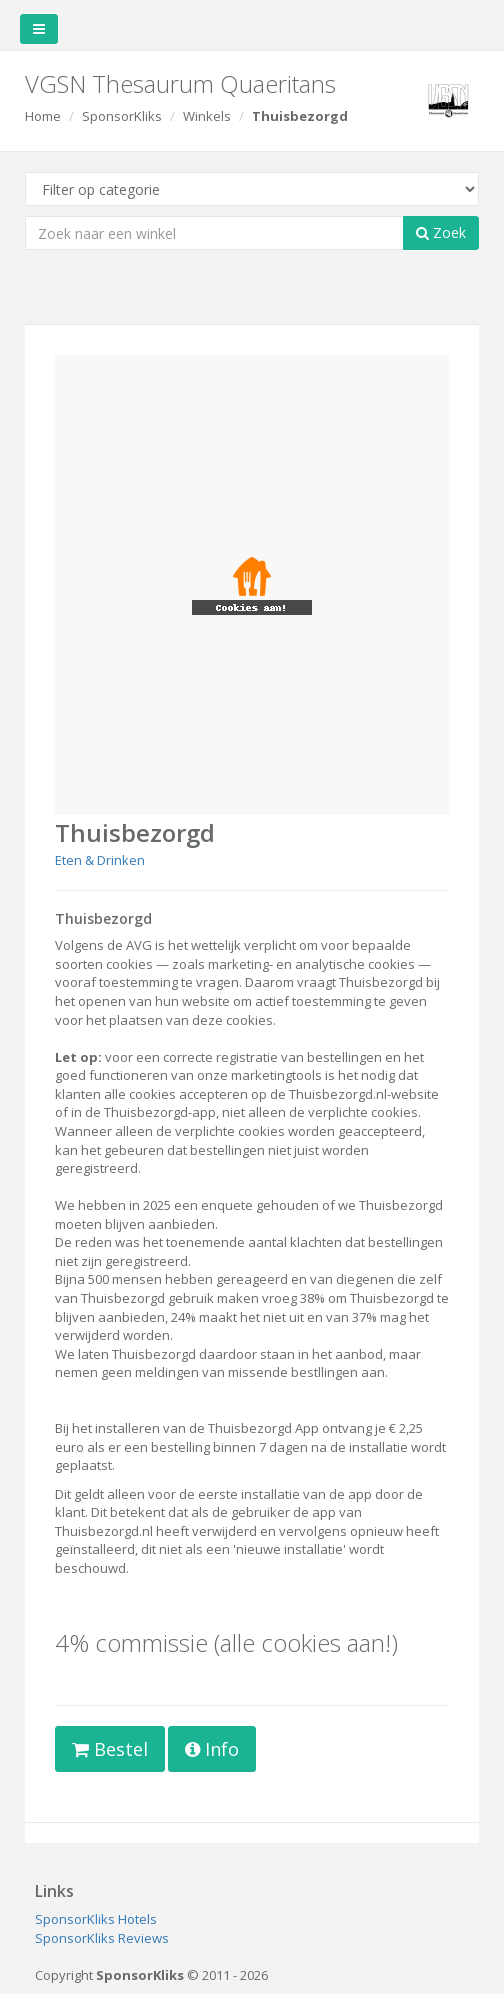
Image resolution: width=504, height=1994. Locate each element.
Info (212, 1749)
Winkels (207, 116)
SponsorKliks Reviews (102, 1938)
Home (43, 116)
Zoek (441, 232)
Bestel (110, 1749)
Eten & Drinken (100, 860)
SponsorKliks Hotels (96, 1919)
